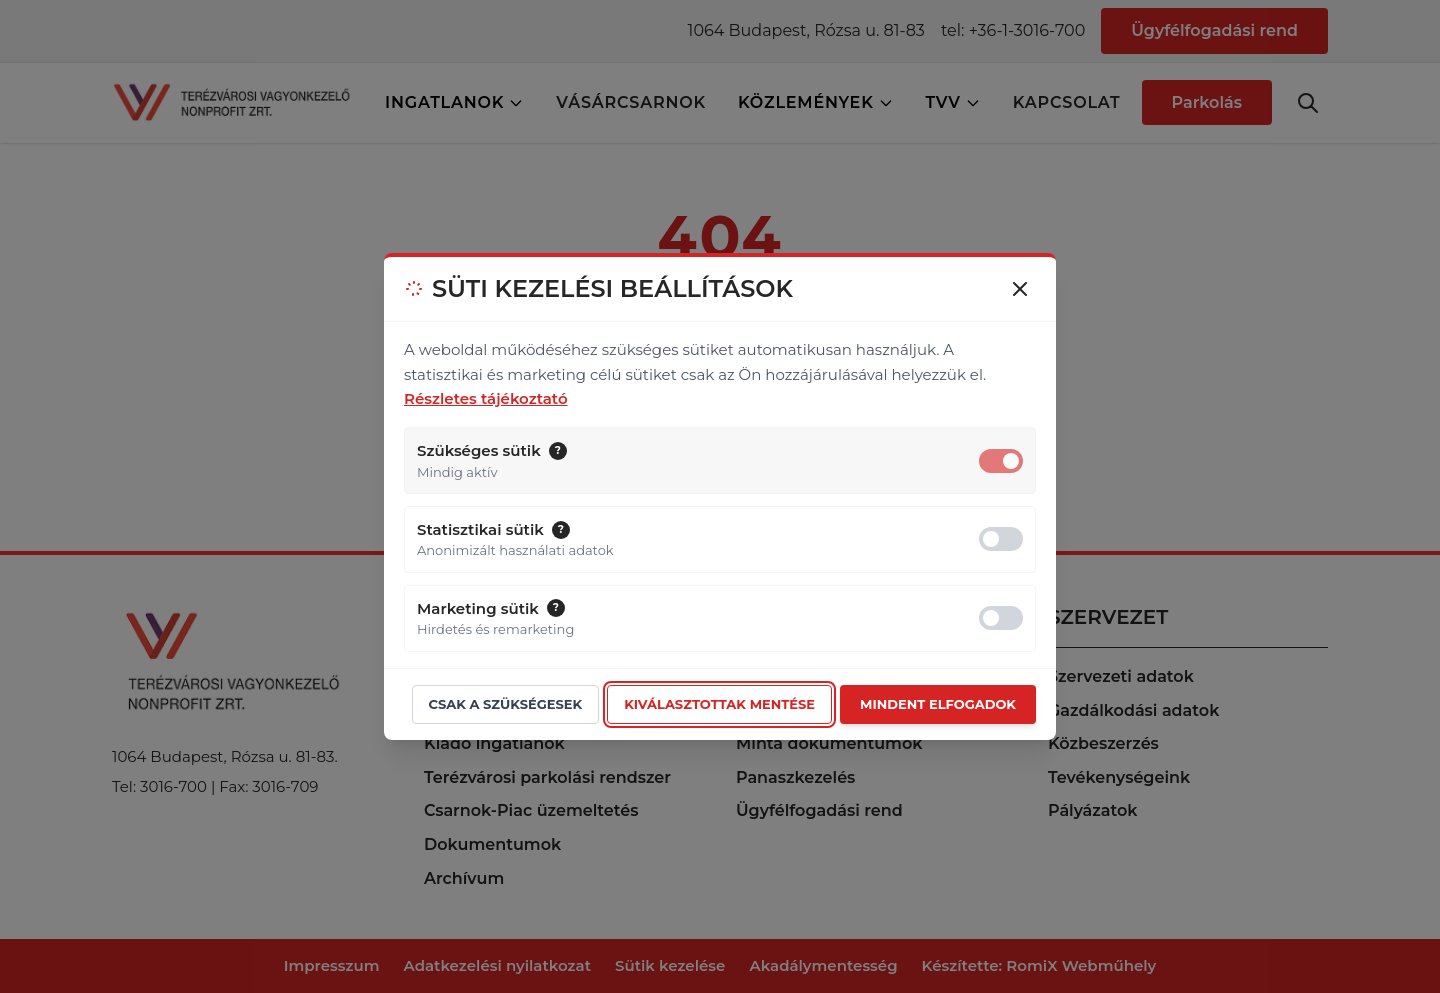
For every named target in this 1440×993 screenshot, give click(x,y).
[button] (558, 451)
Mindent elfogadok (938, 704)
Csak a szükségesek (506, 704)
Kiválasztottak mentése (719, 704)
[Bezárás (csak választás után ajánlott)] (1020, 289)
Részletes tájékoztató (486, 398)
